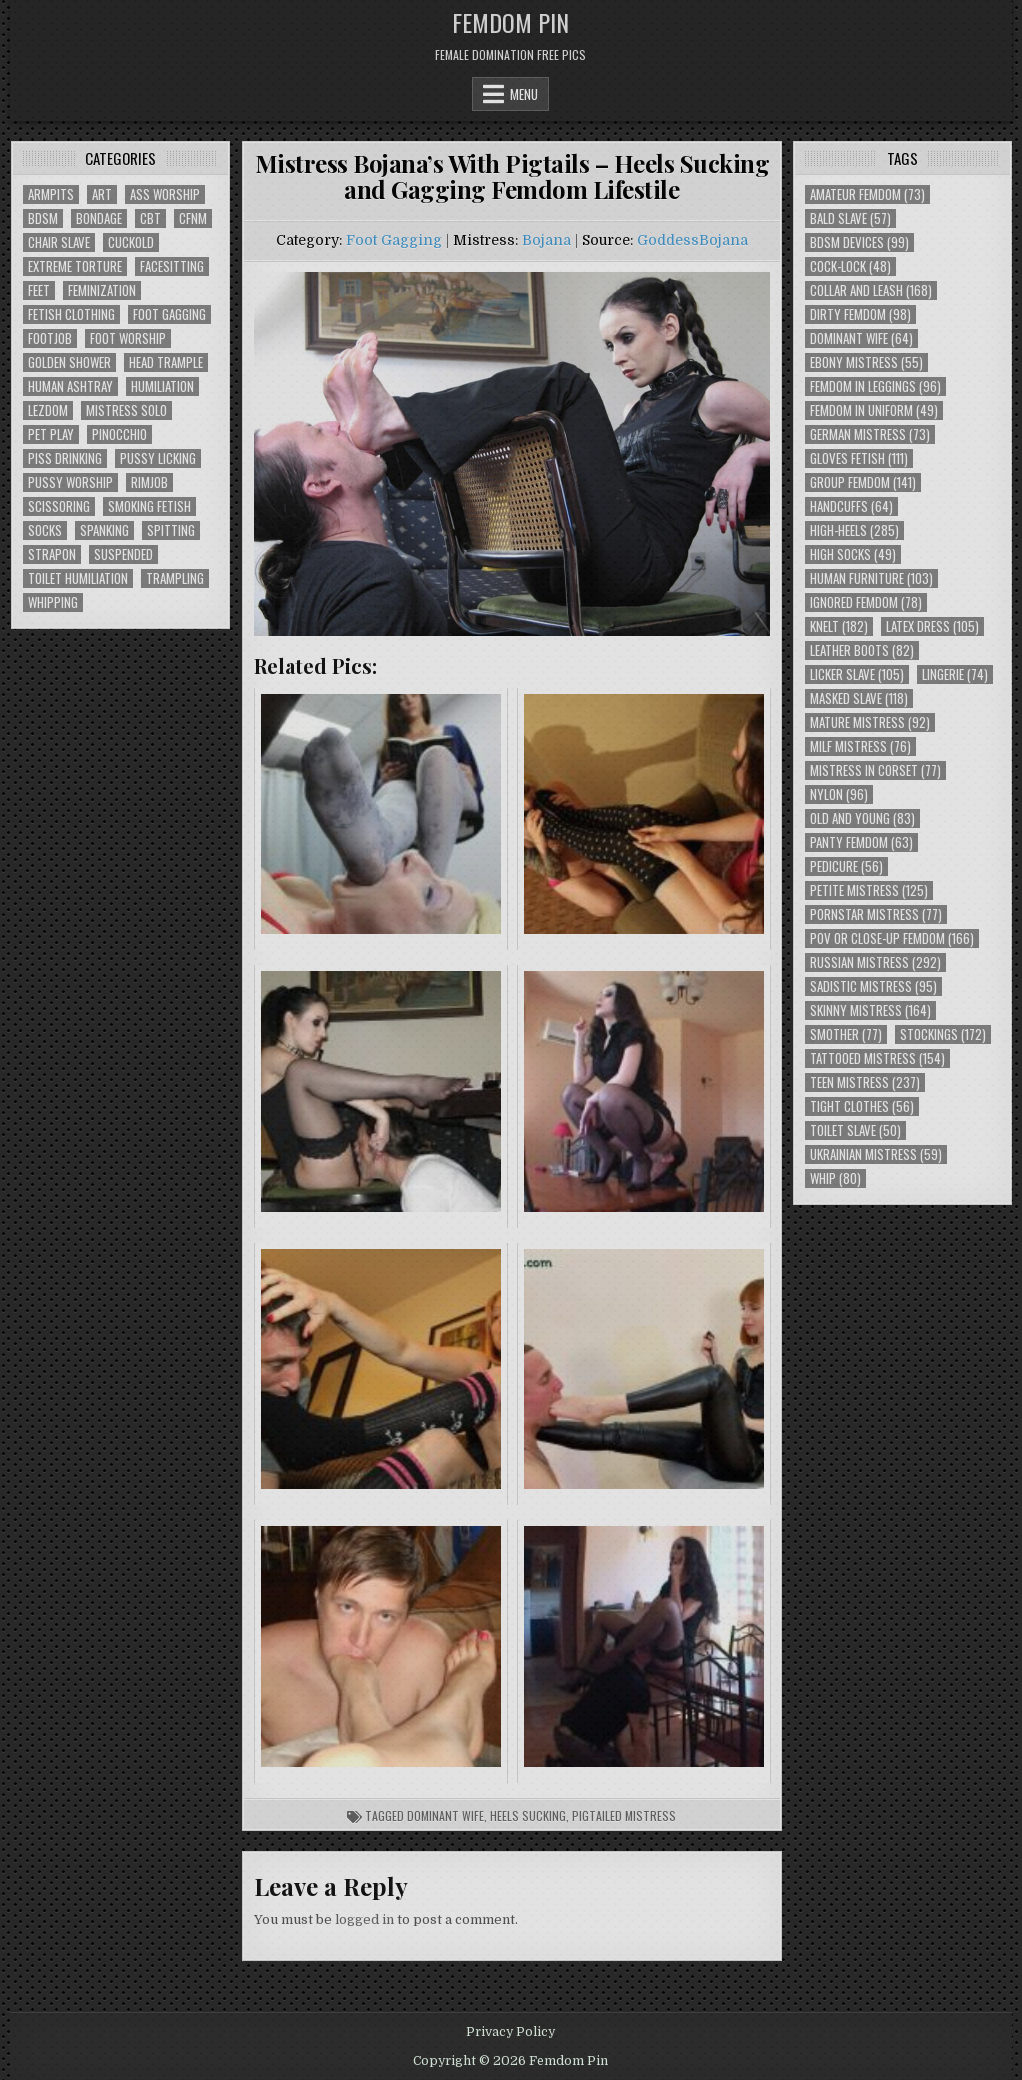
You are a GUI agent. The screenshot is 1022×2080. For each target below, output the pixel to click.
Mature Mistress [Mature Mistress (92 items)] (870, 722)
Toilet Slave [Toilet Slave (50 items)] (855, 1130)
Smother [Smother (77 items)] (846, 1034)
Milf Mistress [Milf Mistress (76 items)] (860, 746)
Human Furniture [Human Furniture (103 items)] (871, 578)
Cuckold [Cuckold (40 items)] (131, 242)
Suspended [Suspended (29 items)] (123, 554)
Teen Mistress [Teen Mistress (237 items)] (865, 1082)
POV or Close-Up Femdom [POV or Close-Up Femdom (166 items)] (892, 938)
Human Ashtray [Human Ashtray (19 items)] (70, 386)
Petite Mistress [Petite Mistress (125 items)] (869, 890)
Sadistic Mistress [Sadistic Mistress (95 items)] (873, 986)
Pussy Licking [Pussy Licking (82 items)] (158, 458)
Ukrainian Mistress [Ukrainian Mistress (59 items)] (876, 1154)
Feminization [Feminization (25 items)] (102, 290)
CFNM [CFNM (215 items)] (193, 218)
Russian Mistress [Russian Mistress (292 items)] (875, 962)
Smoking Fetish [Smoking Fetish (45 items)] (149, 506)
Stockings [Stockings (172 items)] (943, 1034)
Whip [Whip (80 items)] (835, 1178)
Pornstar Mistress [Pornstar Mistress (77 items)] (876, 914)
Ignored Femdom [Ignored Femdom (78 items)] (866, 602)
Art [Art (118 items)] (102, 194)
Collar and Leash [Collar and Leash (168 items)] (871, 290)
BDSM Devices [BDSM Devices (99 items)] (859, 242)
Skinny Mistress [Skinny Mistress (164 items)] (870, 1010)
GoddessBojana (692, 240)
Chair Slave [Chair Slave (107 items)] (59, 242)
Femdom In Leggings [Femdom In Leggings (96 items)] (875, 386)
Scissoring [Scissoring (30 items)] (59, 506)
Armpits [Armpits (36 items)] (51, 194)
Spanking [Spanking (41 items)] (104, 530)
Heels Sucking (528, 1815)
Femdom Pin (510, 22)
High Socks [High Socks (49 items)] (853, 554)
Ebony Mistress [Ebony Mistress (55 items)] (866, 362)
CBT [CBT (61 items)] (150, 218)
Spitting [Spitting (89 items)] (171, 530)
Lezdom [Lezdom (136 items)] (48, 410)
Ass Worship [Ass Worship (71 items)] (165, 194)
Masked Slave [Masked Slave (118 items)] (859, 698)
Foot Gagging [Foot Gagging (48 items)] (169, 314)
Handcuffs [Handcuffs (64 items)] (851, 506)
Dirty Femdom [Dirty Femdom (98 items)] (860, 314)
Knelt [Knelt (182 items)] (839, 626)
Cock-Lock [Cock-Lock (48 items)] (850, 266)
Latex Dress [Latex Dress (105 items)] (932, 626)
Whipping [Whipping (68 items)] (53, 602)
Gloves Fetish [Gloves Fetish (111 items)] (859, 458)
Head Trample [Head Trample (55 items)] (166, 362)
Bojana (546, 240)
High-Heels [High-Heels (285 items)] (854, 530)
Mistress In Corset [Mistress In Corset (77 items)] (875, 770)
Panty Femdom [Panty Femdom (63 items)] (861, 842)
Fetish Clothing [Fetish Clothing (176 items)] (71, 314)
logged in (364, 1919)
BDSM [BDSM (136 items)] (43, 218)
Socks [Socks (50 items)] (45, 530)
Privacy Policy (510, 2032)
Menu (524, 94)
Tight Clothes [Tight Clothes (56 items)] (862, 1106)
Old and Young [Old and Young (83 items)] (862, 818)
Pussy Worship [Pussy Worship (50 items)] (70, 482)
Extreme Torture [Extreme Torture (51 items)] (75, 266)
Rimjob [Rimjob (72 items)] (149, 482)
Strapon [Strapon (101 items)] (52, 554)
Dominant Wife (445, 1815)
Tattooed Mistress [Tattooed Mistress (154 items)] (877, 1058)
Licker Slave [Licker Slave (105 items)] (857, 674)
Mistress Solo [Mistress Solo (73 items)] (126, 410)
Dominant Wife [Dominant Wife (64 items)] (861, 338)
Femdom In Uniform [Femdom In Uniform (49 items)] (874, 410)
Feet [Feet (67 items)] (39, 290)
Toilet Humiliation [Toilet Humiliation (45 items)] (78, 578)
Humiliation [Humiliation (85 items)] (162, 386)
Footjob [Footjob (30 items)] (50, 338)
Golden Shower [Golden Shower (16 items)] (69, 362)
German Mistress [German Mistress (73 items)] (870, 434)
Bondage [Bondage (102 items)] (99, 218)
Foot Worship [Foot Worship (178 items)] (128, 338)
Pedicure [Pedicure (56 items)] (846, 866)
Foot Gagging (394, 240)
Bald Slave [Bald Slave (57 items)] (850, 218)
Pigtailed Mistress (624, 1815)
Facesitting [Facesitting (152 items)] (172, 266)
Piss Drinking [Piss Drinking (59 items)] (65, 458)
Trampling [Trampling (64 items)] (175, 578)
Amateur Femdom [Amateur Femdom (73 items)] (867, 194)
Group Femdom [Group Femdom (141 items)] (863, 482)
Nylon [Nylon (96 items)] (839, 794)
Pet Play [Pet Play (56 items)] (51, 434)
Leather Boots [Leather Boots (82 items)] (862, 650)
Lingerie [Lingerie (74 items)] (955, 674)
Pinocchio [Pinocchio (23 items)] (119, 434)
